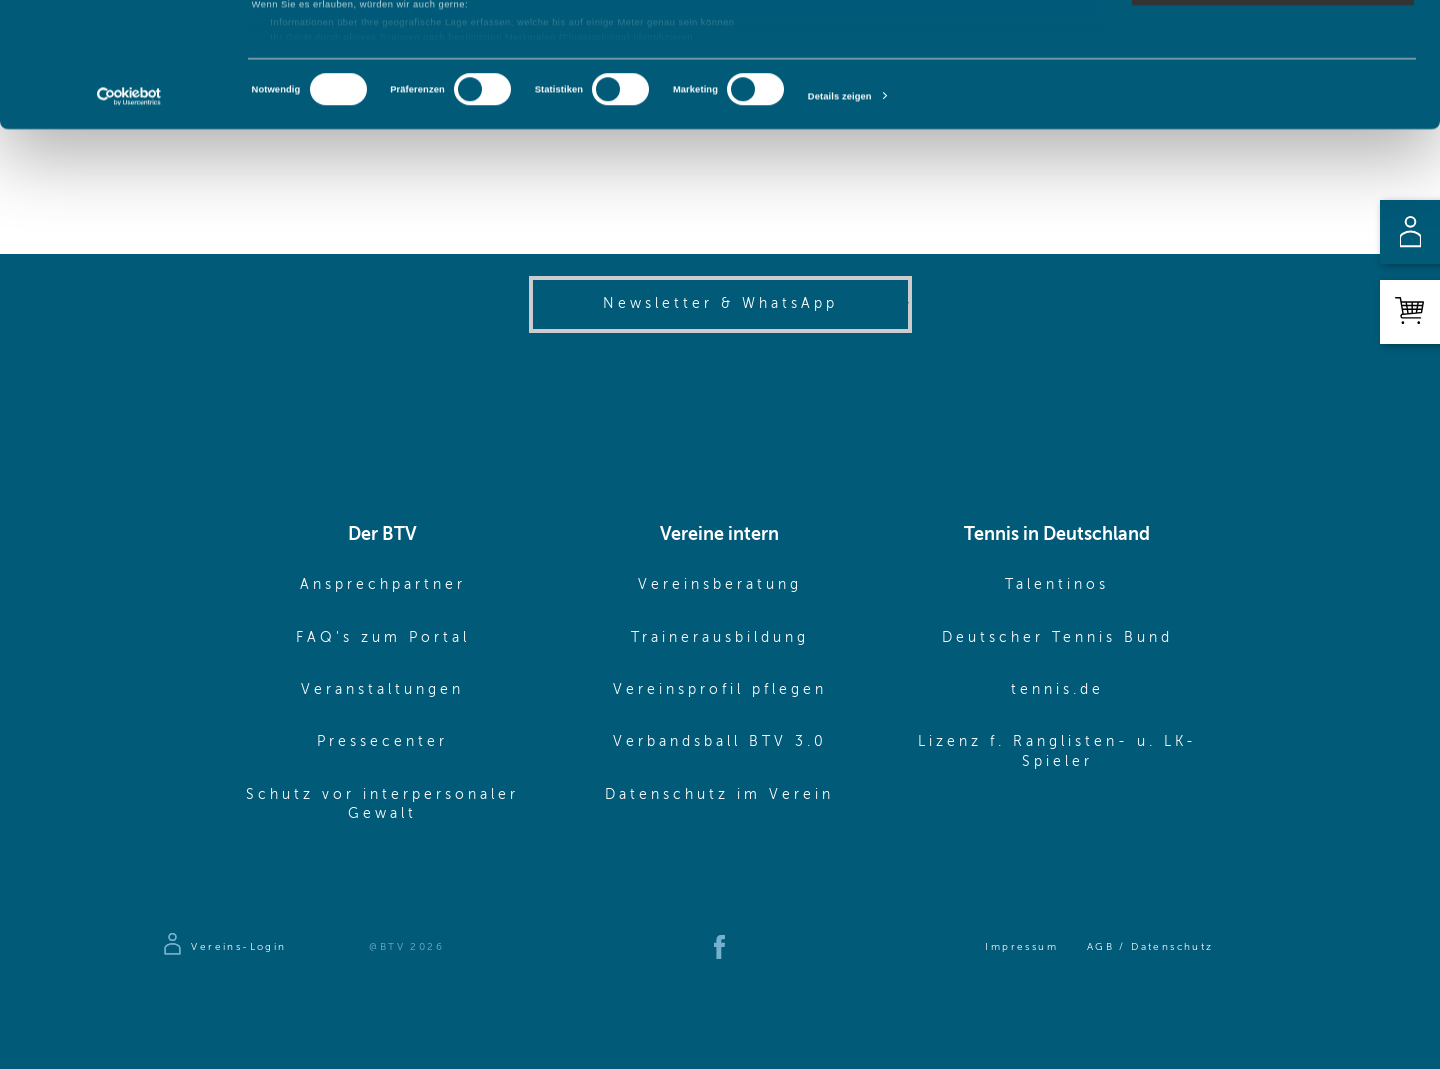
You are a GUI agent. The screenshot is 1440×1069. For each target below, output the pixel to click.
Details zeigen (840, 219)
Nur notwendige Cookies (1273, 113)
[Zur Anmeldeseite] (223, 947)
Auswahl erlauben (1273, 76)
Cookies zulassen (1273, 38)
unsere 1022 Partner (339, 52)
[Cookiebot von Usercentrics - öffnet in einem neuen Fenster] (129, 219)
